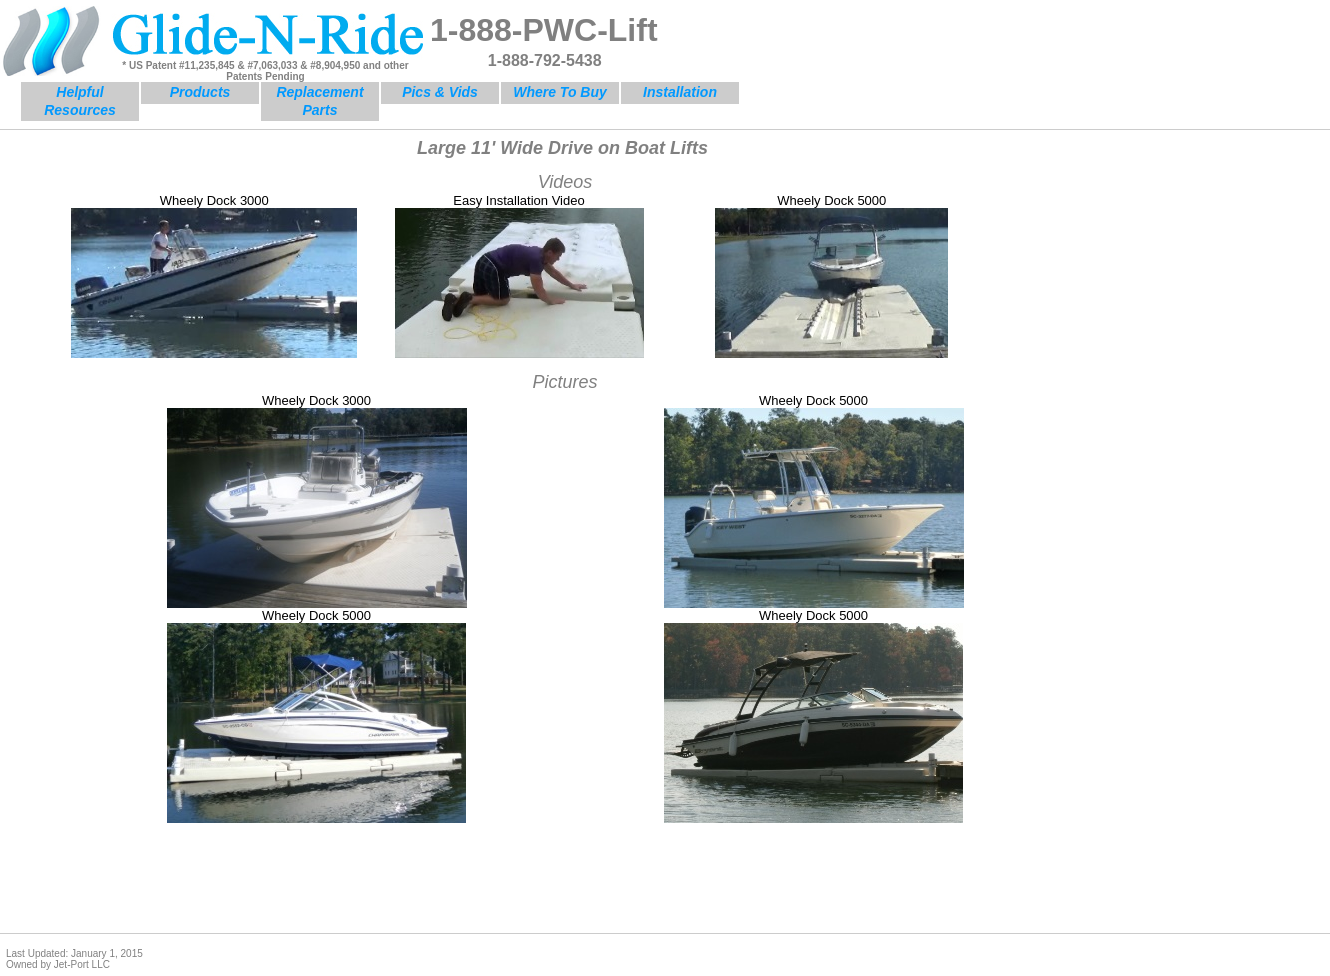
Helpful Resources (80, 101)
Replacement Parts (319, 101)
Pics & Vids (440, 92)
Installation (680, 92)
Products (200, 92)
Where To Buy (560, 92)
